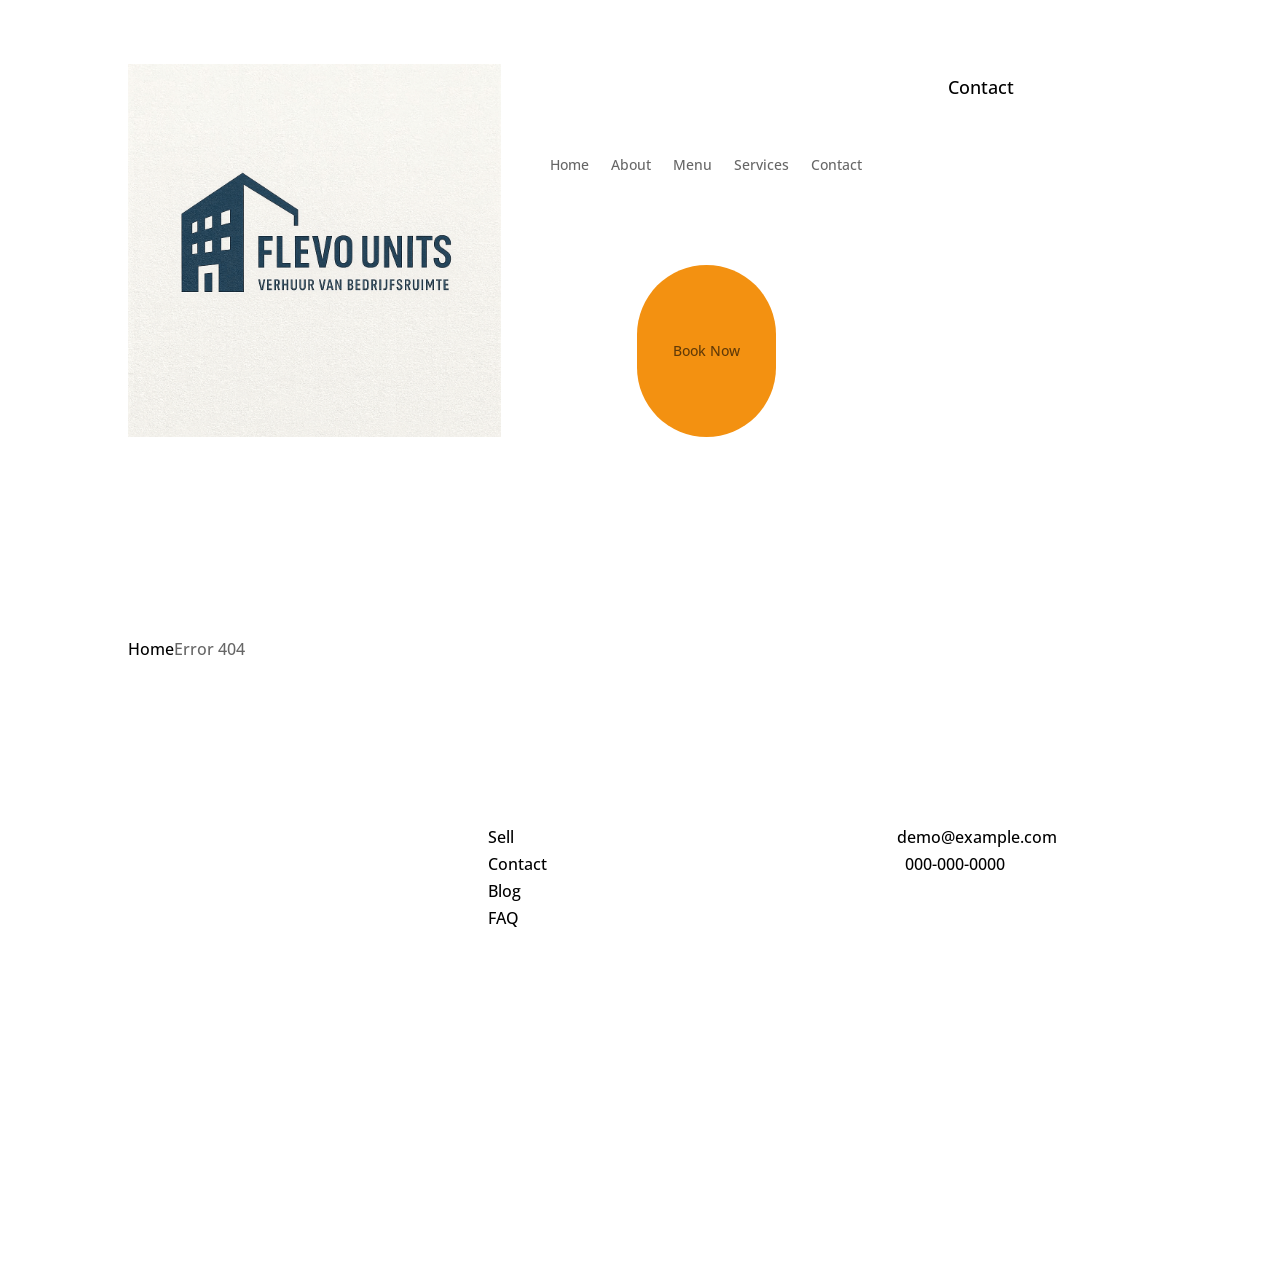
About (631, 164)
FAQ (503, 918)
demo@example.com (977, 837)
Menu (692, 164)
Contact (836, 164)
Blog (504, 891)
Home (569, 164)
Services (761, 164)
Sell (501, 837)
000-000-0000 (955, 864)
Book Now (706, 350)
